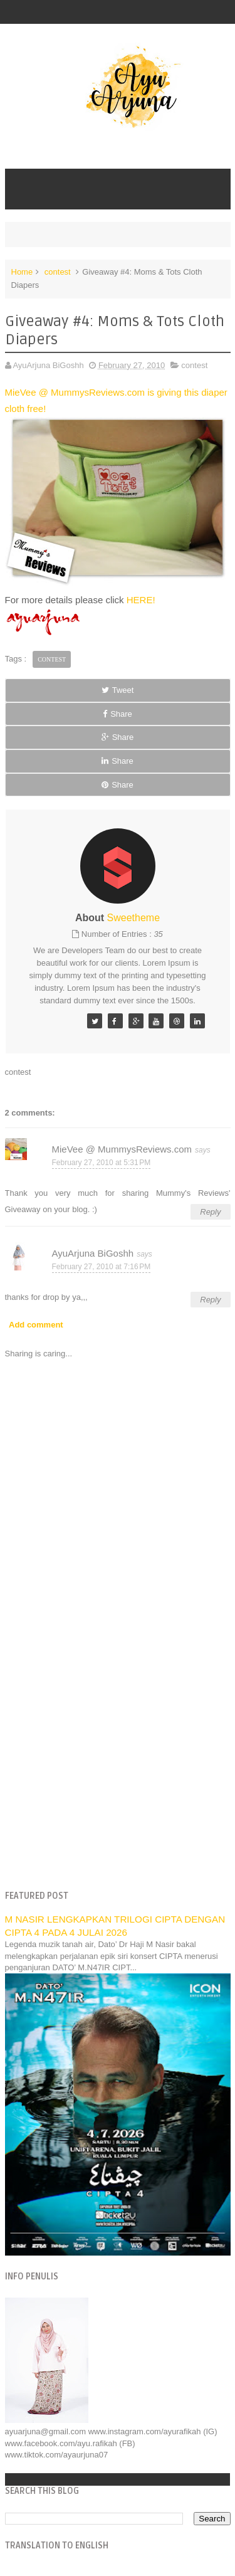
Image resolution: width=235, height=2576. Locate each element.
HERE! (141, 599)
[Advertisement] (117, 1754)
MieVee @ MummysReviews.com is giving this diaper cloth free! (118, 486)
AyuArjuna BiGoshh (93, 1253)
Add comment (36, 1324)
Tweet (118, 690)
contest (57, 272)
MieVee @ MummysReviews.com (122, 1149)
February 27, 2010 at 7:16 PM (101, 1266)
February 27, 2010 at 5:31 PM (101, 1162)
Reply (210, 1212)
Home (22, 272)
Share (117, 714)
